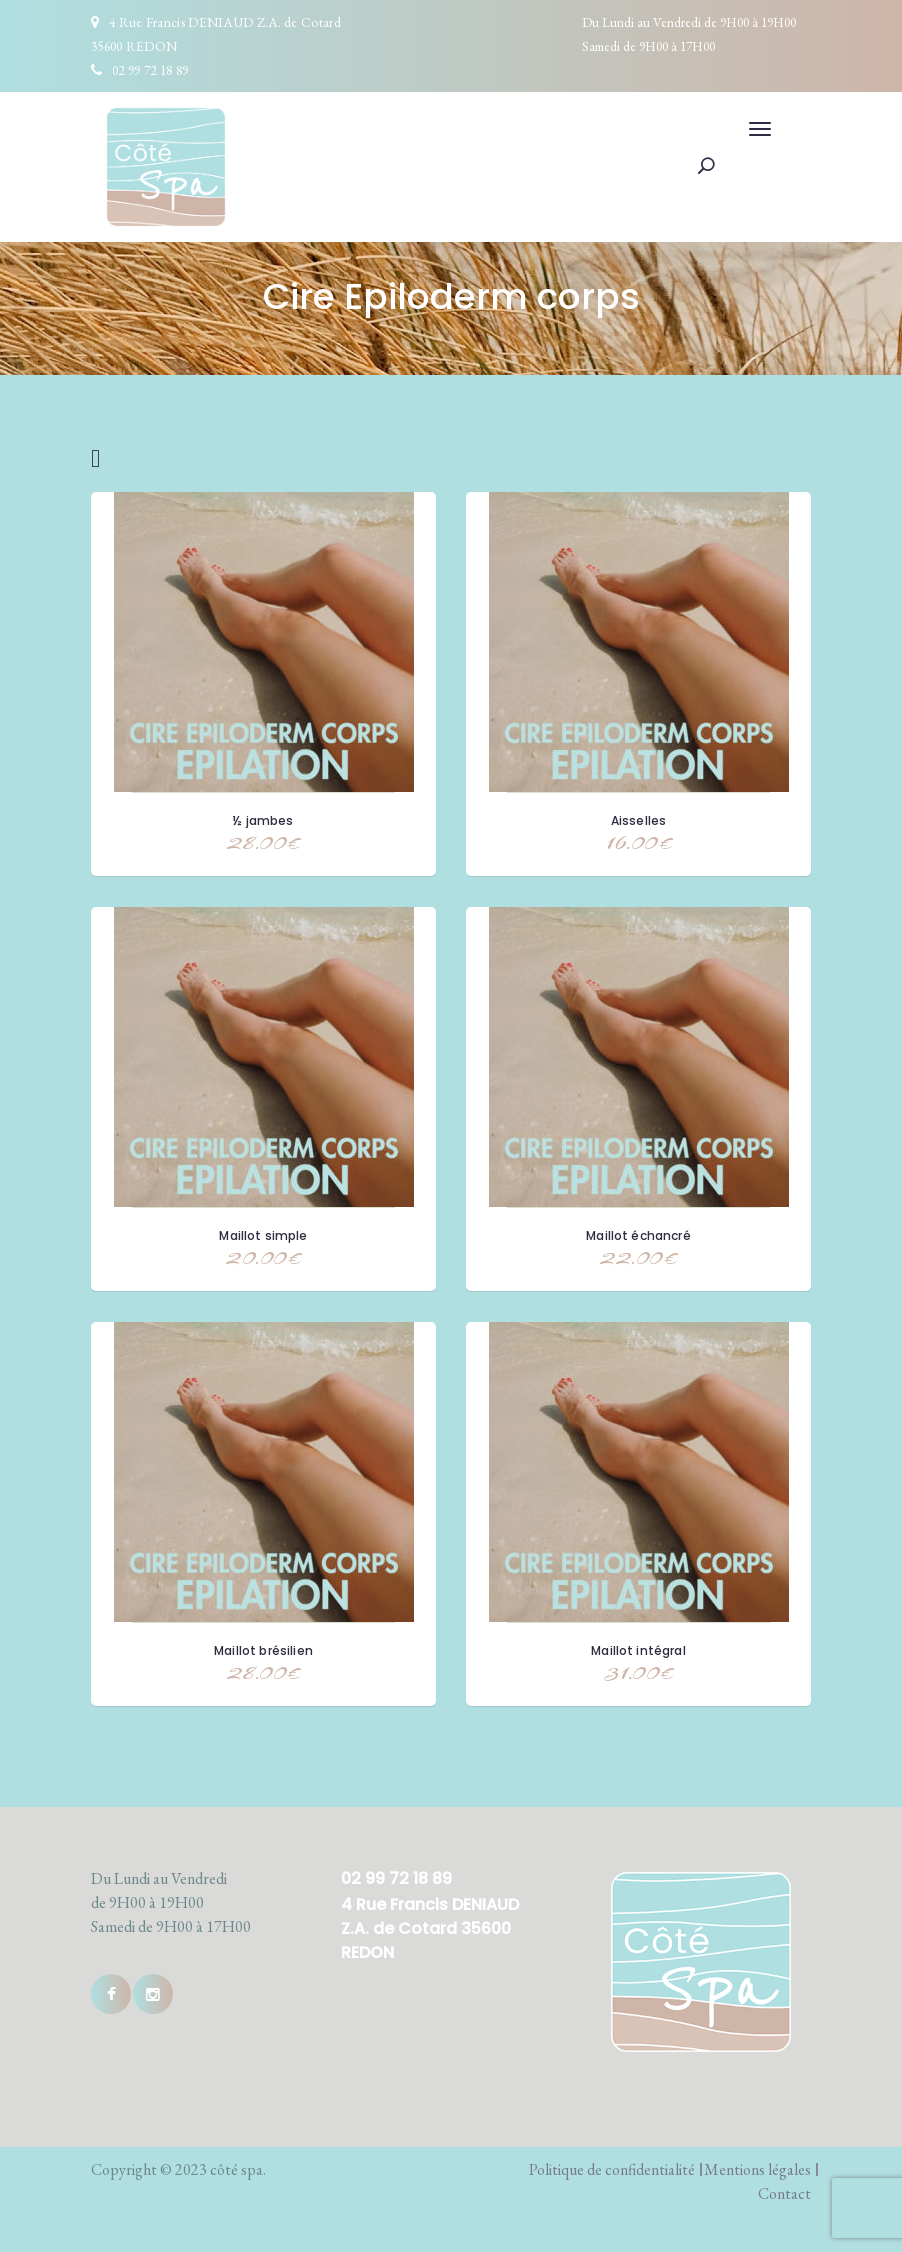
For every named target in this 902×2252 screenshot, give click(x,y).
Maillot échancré (638, 1235)
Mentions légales (757, 2169)
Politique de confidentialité (612, 2169)
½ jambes (263, 820)
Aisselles (638, 820)
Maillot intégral (638, 1650)
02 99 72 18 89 (150, 70)
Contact (784, 2193)
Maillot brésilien (263, 1650)
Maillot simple (263, 1235)
